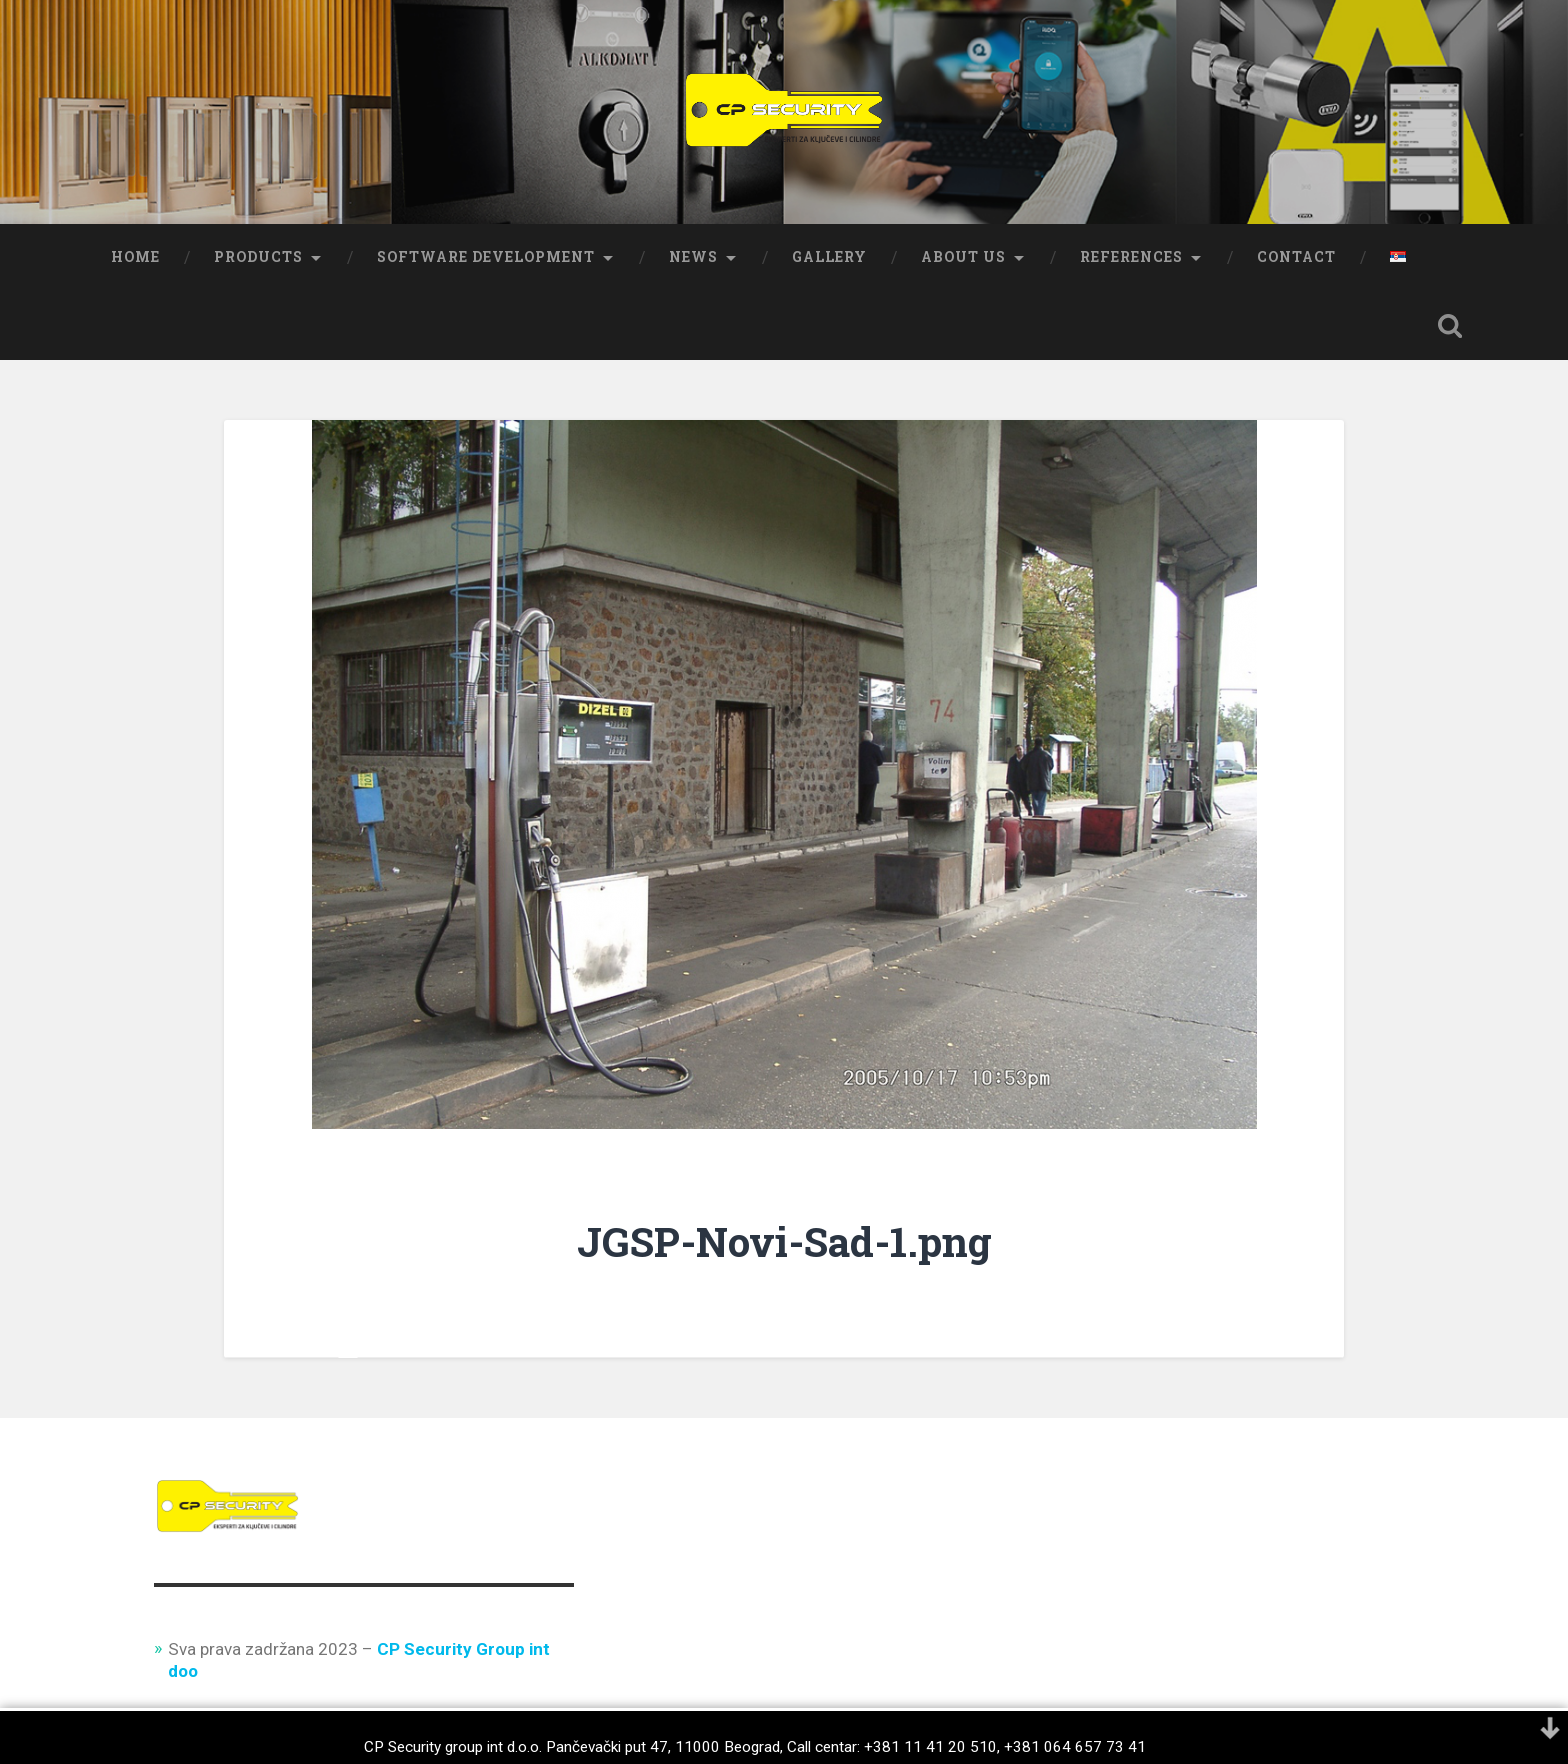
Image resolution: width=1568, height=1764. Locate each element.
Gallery (829, 257)
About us (963, 257)
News (693, 257)
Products (258, 257)
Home (135, 257)
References (1131, 257)
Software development (486, 257)
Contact (1296, 257)
